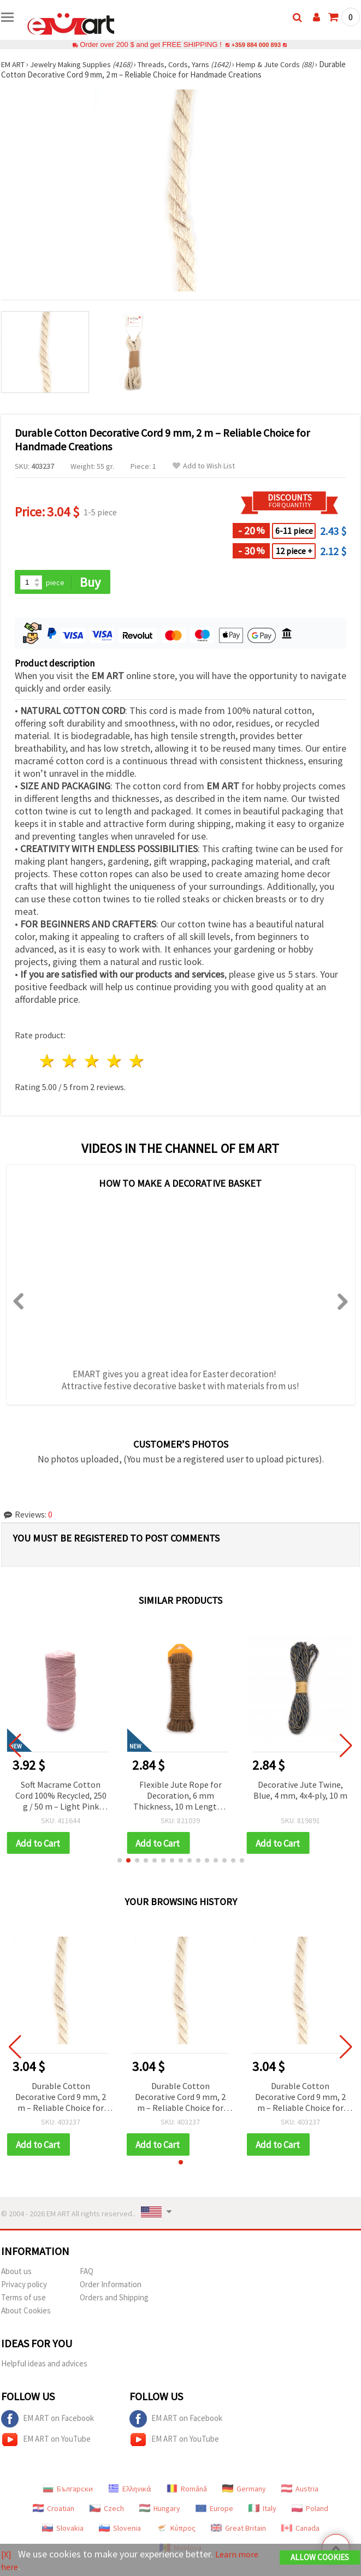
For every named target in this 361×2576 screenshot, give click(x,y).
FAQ (86, 2273)
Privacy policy (24, 2286)
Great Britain (238, 2530)
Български (68, 2490)
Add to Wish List (204, 466)
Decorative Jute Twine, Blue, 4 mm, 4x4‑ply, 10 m (300, 1790)
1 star (48, 1062)
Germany (244, 2491)
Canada (300, 2530)
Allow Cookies (320, 2558)
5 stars (137, 1062)
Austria (299, 2491)
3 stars (92, 1062)
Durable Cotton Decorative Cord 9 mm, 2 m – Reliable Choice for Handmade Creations (60, 2099)
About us (16, 2273)
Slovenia (120, 2530)
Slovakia (63, 2530)
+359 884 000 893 (256, 44)
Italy (262, 2510)
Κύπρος (176, 2530)
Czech (107, 2510)
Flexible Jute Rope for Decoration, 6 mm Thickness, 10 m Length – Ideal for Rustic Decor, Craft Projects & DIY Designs (180, 1797)
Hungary (159, 2510)
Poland (310, 2510)
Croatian (53, 2510)
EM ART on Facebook (47, 2421)
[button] (119, 1862)
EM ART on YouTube (46, 2441)
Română (187, 2490)
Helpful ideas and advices (44, 2365)
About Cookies (26, 2312)
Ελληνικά (129, 2490)
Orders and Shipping (114, 2299)
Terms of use (23, 2299)
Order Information (110, 2286)
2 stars (70, 1062)
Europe (214, 2510)
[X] (7, 2554)
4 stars (114, 1062)
